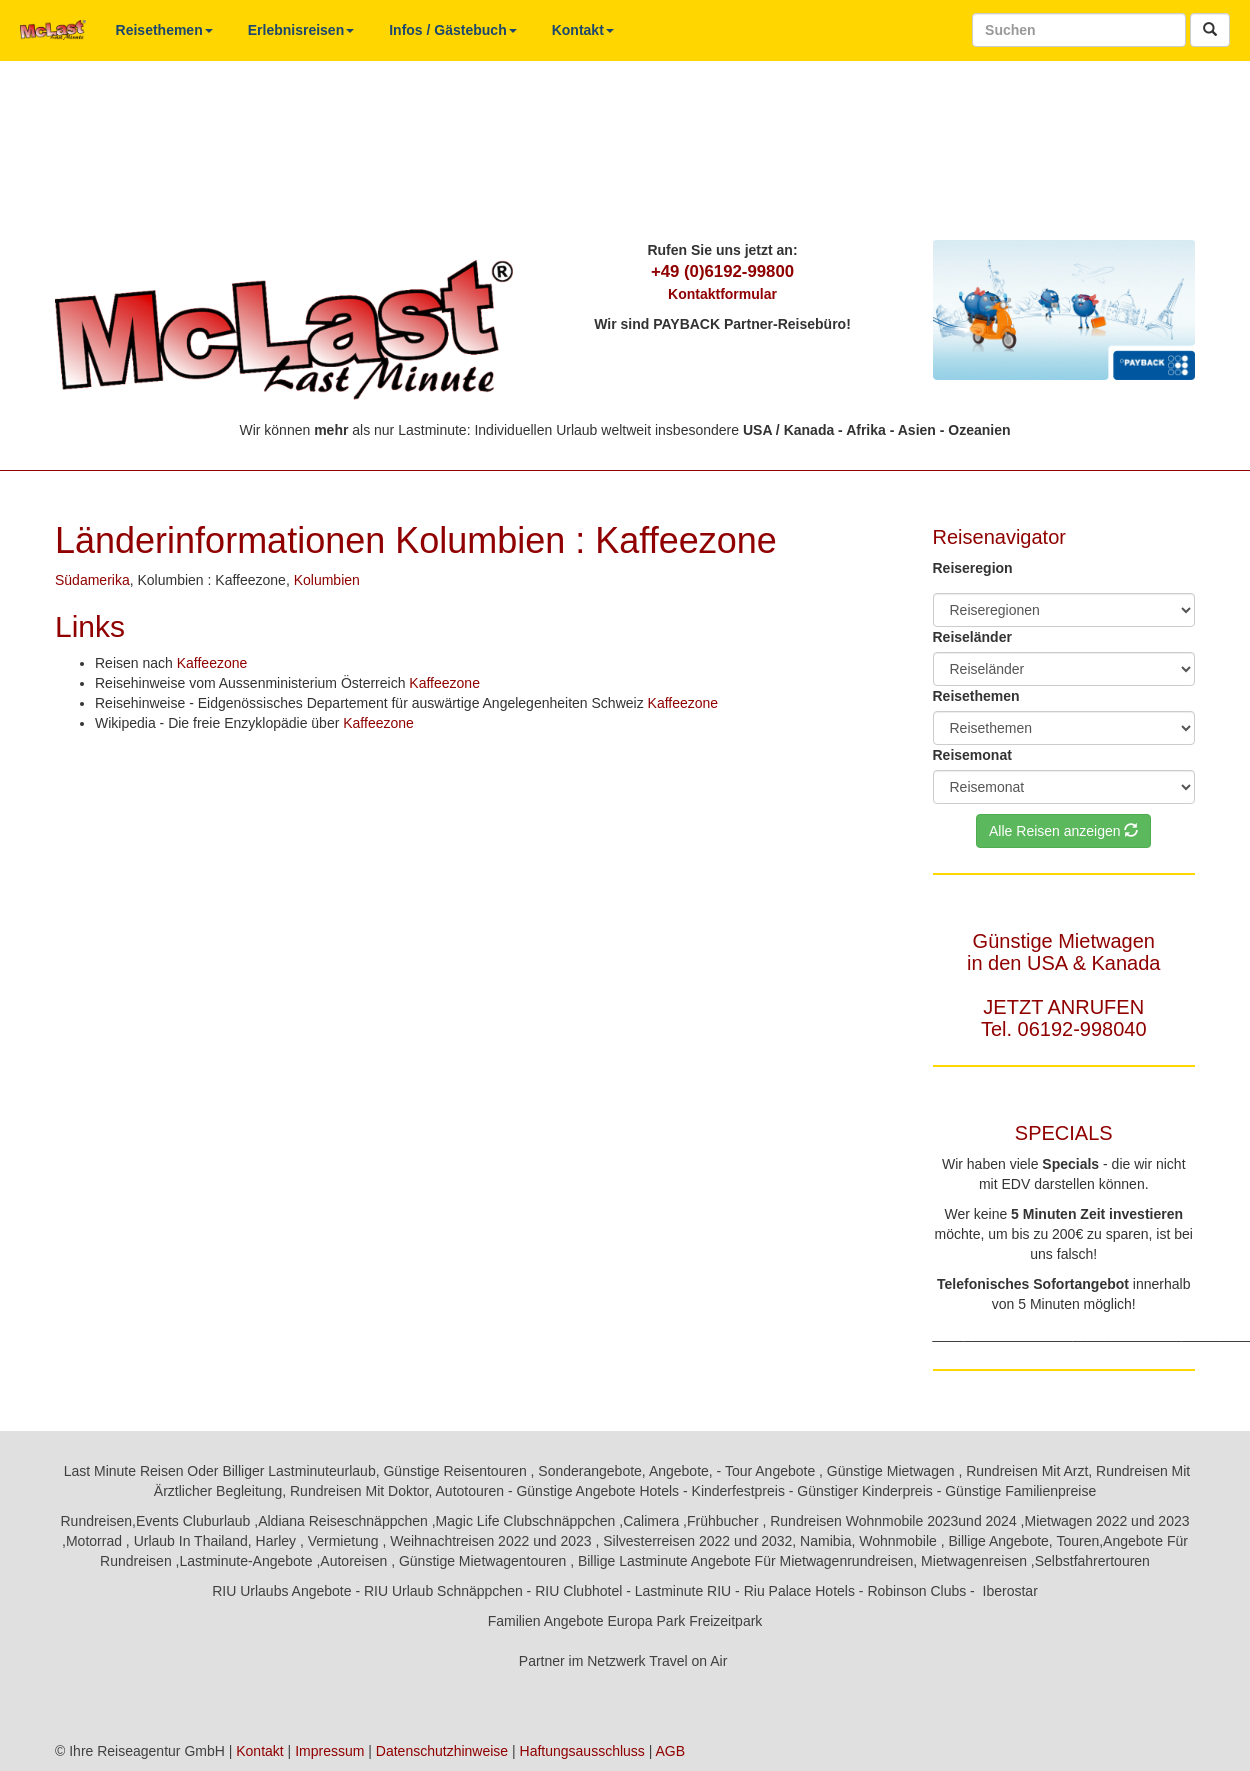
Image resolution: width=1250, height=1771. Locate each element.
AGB (670, 1751)
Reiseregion (973, 568)
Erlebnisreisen (301, 30)
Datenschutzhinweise (442, 1751)
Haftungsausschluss (582, 1751)
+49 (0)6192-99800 (722, 271)
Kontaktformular (722, 294)
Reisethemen (164, 30)
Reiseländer (972, 637)
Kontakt (583, 30)
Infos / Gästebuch (452, 30)
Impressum (329, 1751)
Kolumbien (327, 580)
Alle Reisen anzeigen (1063, 831)
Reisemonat (972, 755)
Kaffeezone (212, 663)
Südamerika (92, 580)
